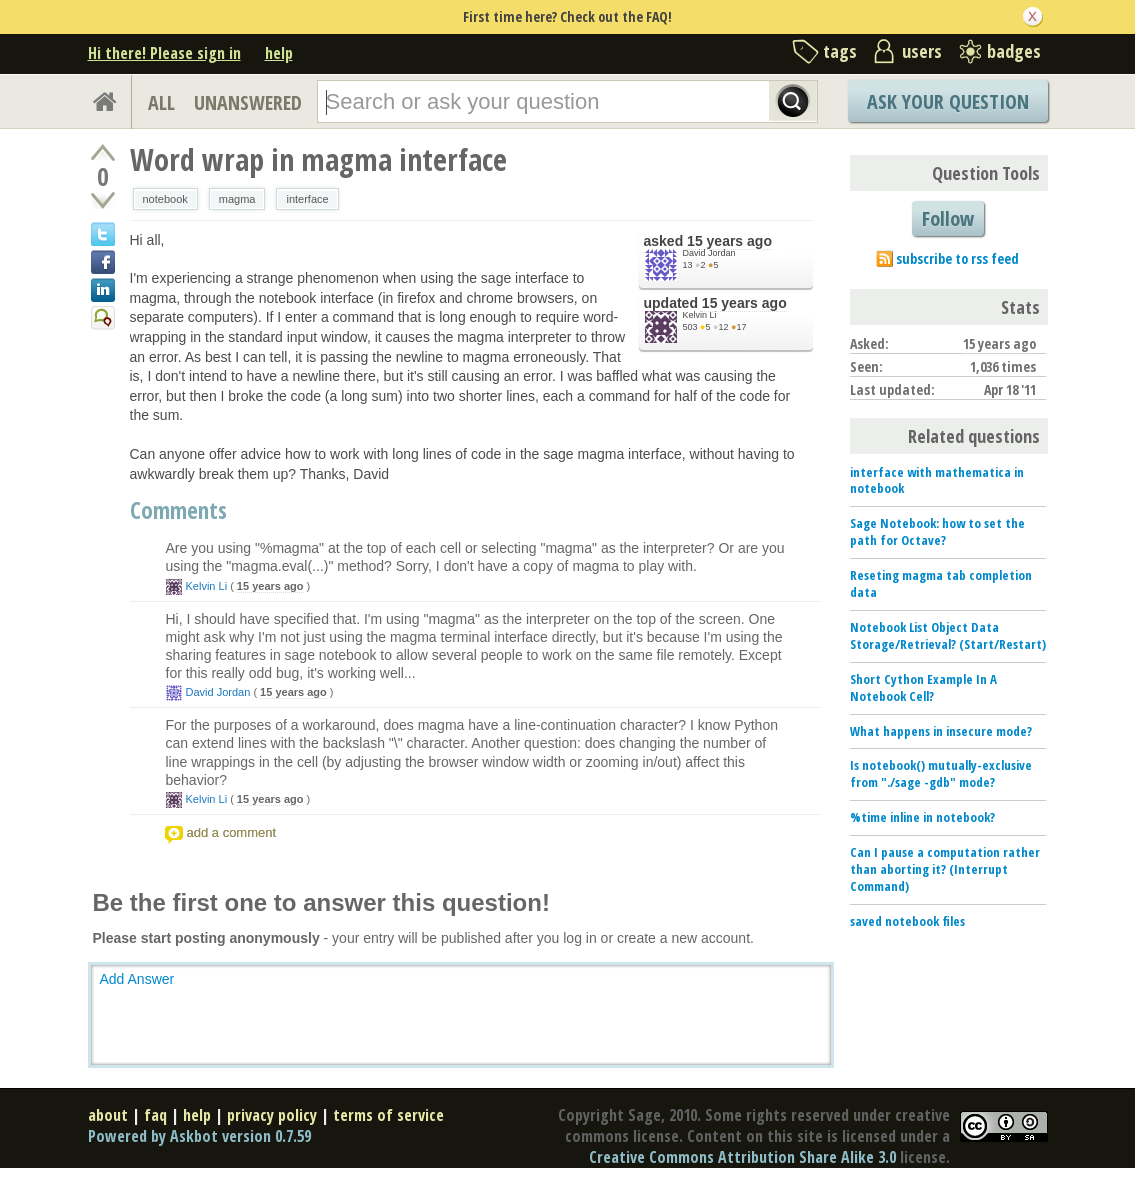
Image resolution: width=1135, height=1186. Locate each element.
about (108, 1115)
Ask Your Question (948, 101)
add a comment (232, 832)
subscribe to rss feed (957, 258)
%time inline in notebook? (922, 817)
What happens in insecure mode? (941, 731)
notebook (165, 199)
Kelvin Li (700, 315)
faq (155, 1115)
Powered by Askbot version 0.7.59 (199, 1136)
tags (840, 51)
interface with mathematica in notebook (937, 480)
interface (307, 199)
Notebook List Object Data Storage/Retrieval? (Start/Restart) (948, 635)
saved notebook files (907, 921)
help (279, 53)
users (922, 51)
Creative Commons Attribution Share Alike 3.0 (742, 1157)
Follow (948, 218)
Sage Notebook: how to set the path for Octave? (937, 531)
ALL (161, 102)
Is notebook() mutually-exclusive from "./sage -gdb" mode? (941, 773)
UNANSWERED (248, 102)
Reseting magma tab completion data (941, 583)
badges (1014, 51)
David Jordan (709, 253)
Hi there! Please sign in (164, 53)
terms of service (388, 1115)
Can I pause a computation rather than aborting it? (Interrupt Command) (945, 869)
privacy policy (272, 1115)
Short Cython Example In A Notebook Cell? (923, 687)
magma (237, 199)
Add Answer (137, 979)
